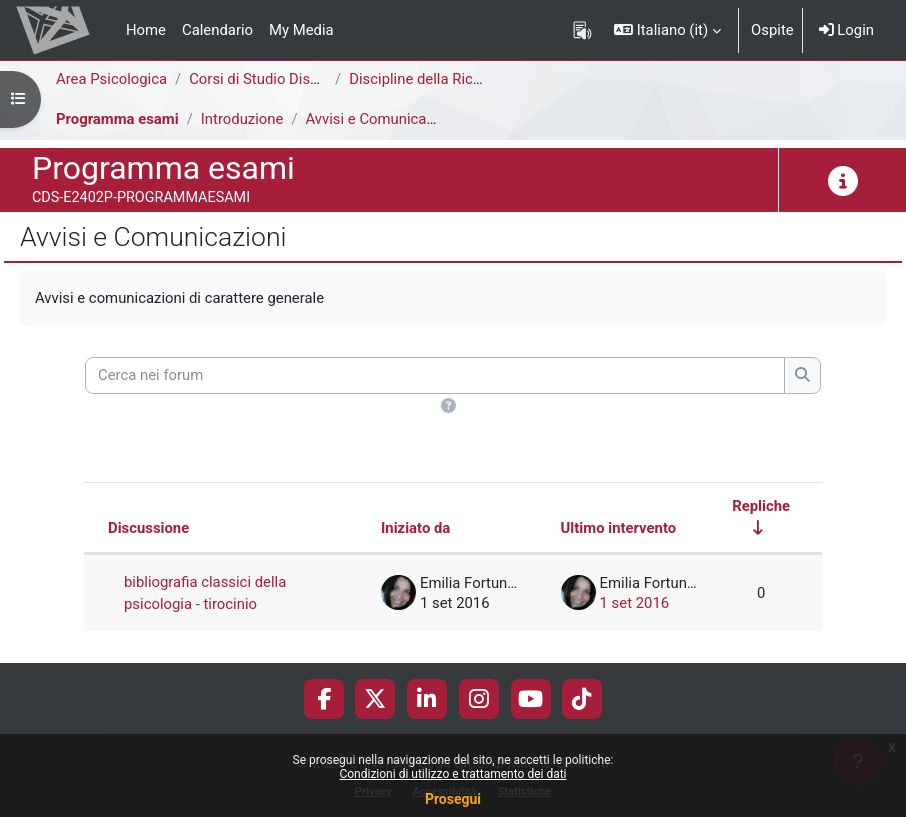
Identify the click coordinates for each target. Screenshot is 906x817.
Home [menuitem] (146, 30)
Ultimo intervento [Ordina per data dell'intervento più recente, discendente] (619, 528)
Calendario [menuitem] (217, 30)
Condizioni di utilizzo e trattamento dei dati (452, 774)
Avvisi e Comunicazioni (382, 119)
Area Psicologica (111, 79)
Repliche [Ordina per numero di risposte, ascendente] (761, 506)
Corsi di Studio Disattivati (272, 79)
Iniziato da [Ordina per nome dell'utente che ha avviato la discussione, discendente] (415, 528)
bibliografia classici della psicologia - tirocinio (205, 593)
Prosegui (453, 799)
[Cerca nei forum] (435, 375)
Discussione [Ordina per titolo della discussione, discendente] (148, 528)
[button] (667, 30)
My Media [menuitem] (301, 30)
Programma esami (117, 119)
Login (846, 30)
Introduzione (242, 119)
